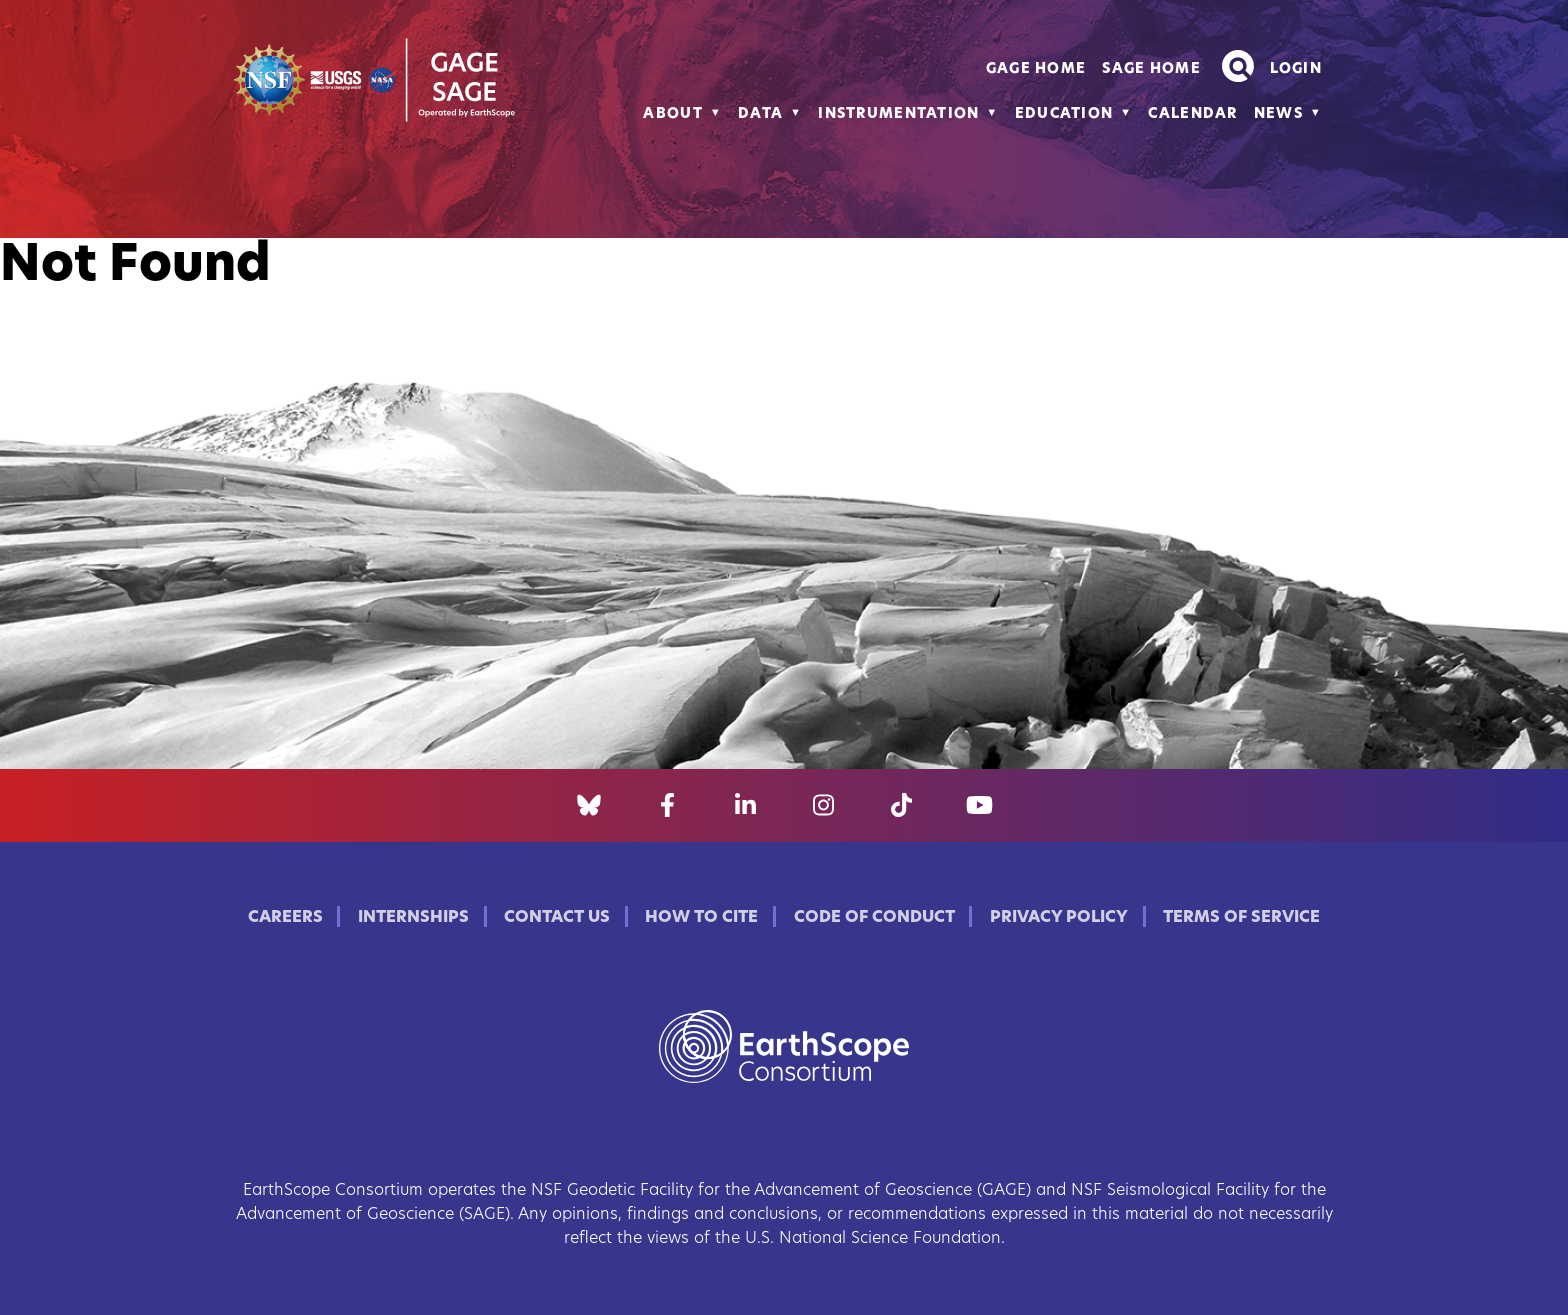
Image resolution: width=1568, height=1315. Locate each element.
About (672, 114)
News (1278, 114)
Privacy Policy (1059, 918)
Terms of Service (1241, 918)
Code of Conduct (874, 918)
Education (1064, 114)
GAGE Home (1036, 69)
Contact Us (557, 918)
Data (760, 114)
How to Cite (701, 918)
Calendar (1192, 114)
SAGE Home (1151, 69)
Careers (285, 918)
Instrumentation (898, 114)
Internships (413, 918)
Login (1296, 69)
